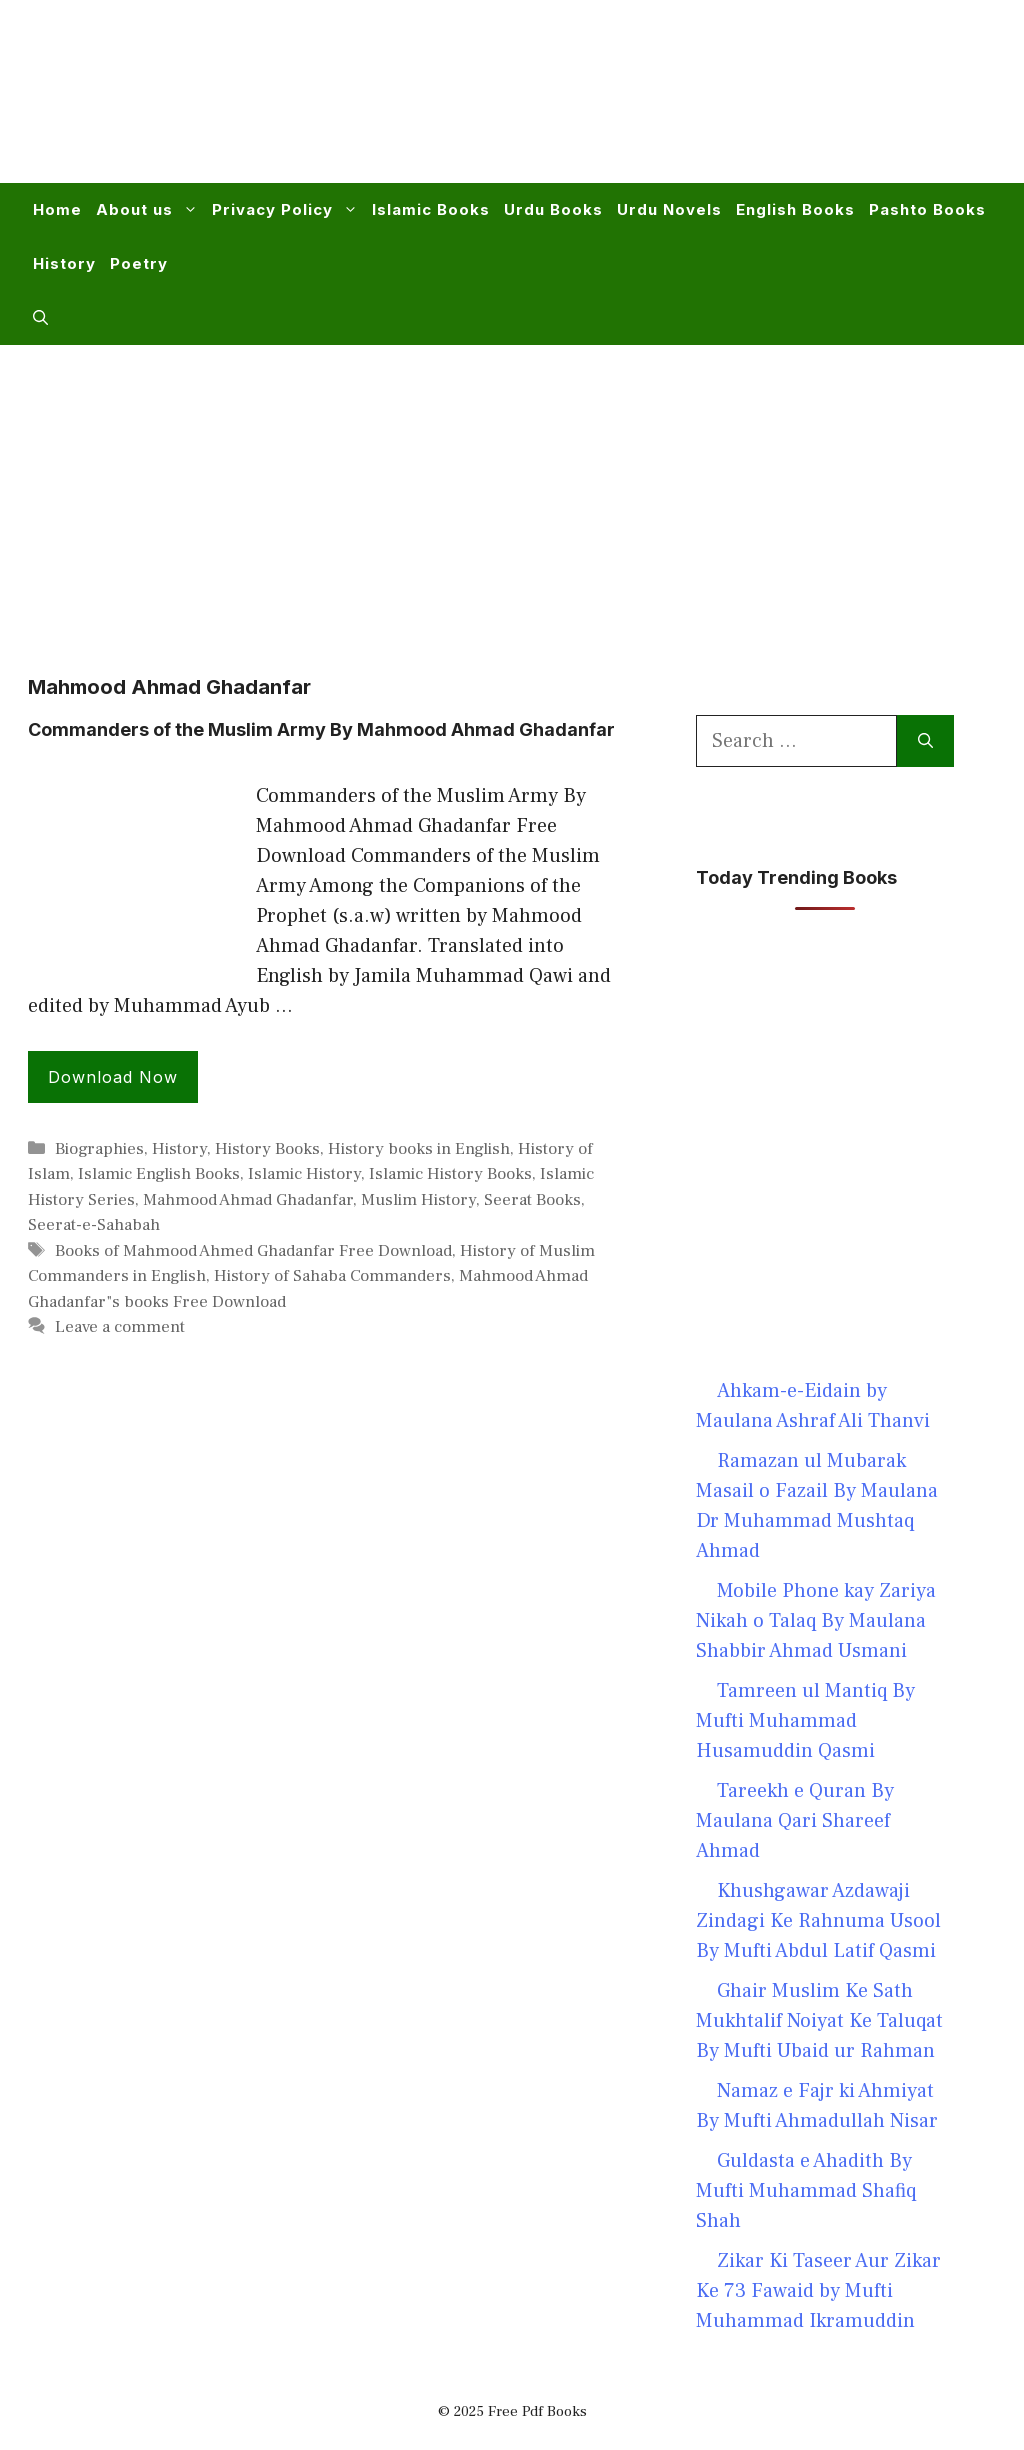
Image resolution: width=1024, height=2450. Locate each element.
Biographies (99, 1149)
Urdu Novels (669, 209)
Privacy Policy (288, 210)
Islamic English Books (159, 1174)
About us (150, 210)
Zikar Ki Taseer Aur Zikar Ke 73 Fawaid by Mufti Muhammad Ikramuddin (818, 2291)
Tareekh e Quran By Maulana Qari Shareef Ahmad (795, 1821)
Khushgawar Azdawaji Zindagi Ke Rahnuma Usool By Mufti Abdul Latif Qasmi (818, 1921)
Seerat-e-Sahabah (94, 1225)
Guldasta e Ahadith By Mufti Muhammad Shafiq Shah (806, 2191)
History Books (267, 1149)
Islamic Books (431, 209)
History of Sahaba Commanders (332, 1276)
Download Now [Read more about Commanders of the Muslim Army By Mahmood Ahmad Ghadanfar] (113, 1077)
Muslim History (418, 1200)
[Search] (925, 741)
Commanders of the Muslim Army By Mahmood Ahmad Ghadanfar (321, 729)
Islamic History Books (450, 1174)
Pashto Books (927, 209)
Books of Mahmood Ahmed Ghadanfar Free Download (253, 1251)
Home (57, 209)
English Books (795, 209)
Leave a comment (120, 1327)
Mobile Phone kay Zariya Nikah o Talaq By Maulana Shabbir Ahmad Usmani (816, 1621)
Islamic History (304, 1174)
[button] (40, 318)
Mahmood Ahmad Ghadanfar (248, 1200)
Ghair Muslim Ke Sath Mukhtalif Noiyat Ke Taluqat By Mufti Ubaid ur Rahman (819, 2021)
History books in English (419, 1149)
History (64, 263)
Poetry (139, 263)
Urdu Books (553, 209)
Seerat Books (532, 1200)
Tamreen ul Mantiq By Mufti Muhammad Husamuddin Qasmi (805, 1721)
